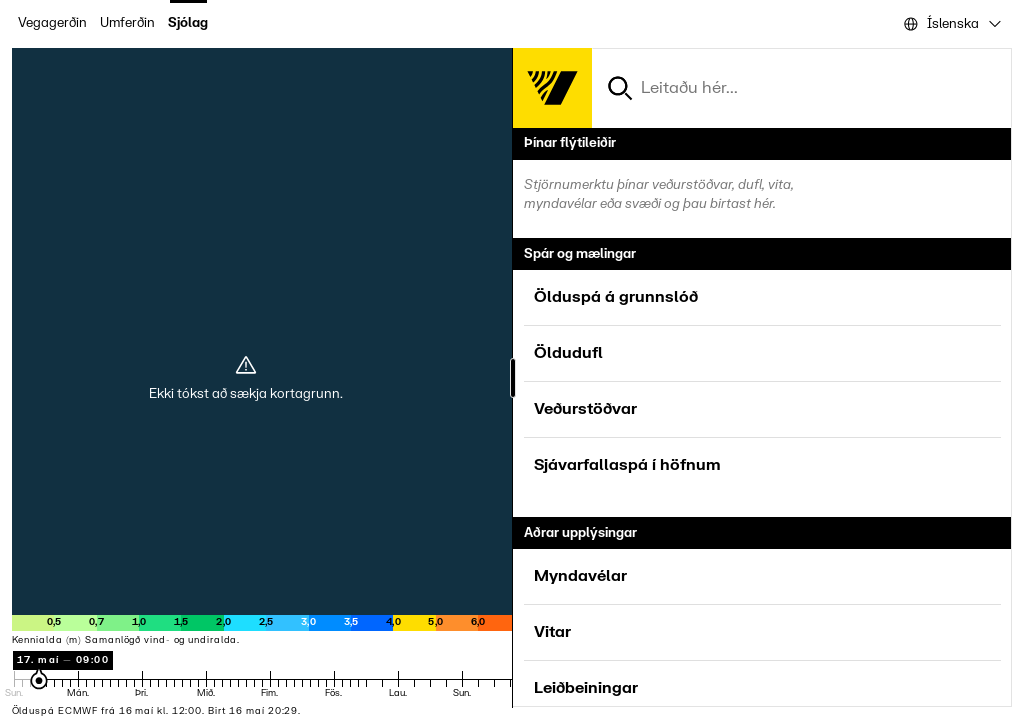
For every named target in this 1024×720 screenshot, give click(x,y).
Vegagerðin (52, 23)
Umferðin (127, 23)
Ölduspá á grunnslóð (616, 297)
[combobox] (951, 24)
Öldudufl (568, 353)
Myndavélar (580, 576)
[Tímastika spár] (327, 684)
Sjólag (188, 23)
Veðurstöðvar (585, 409)
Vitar (552, 632)
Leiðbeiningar (586, 688)
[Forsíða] (552, 88)
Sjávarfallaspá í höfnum (627, 465)
